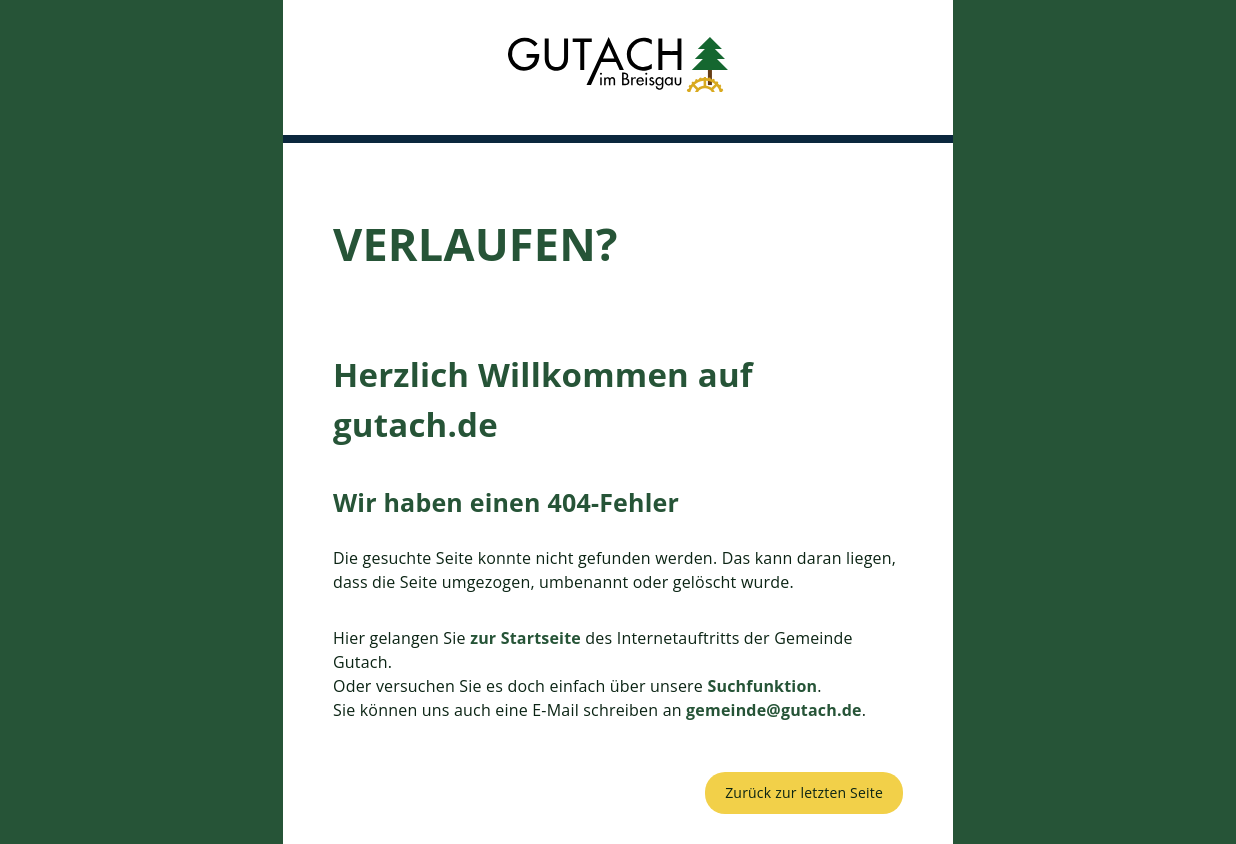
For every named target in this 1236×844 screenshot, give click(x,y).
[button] (618, 67)
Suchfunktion (762, 686)
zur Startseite (525, 638)
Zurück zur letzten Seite (804, 792)
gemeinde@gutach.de (774, 710)
